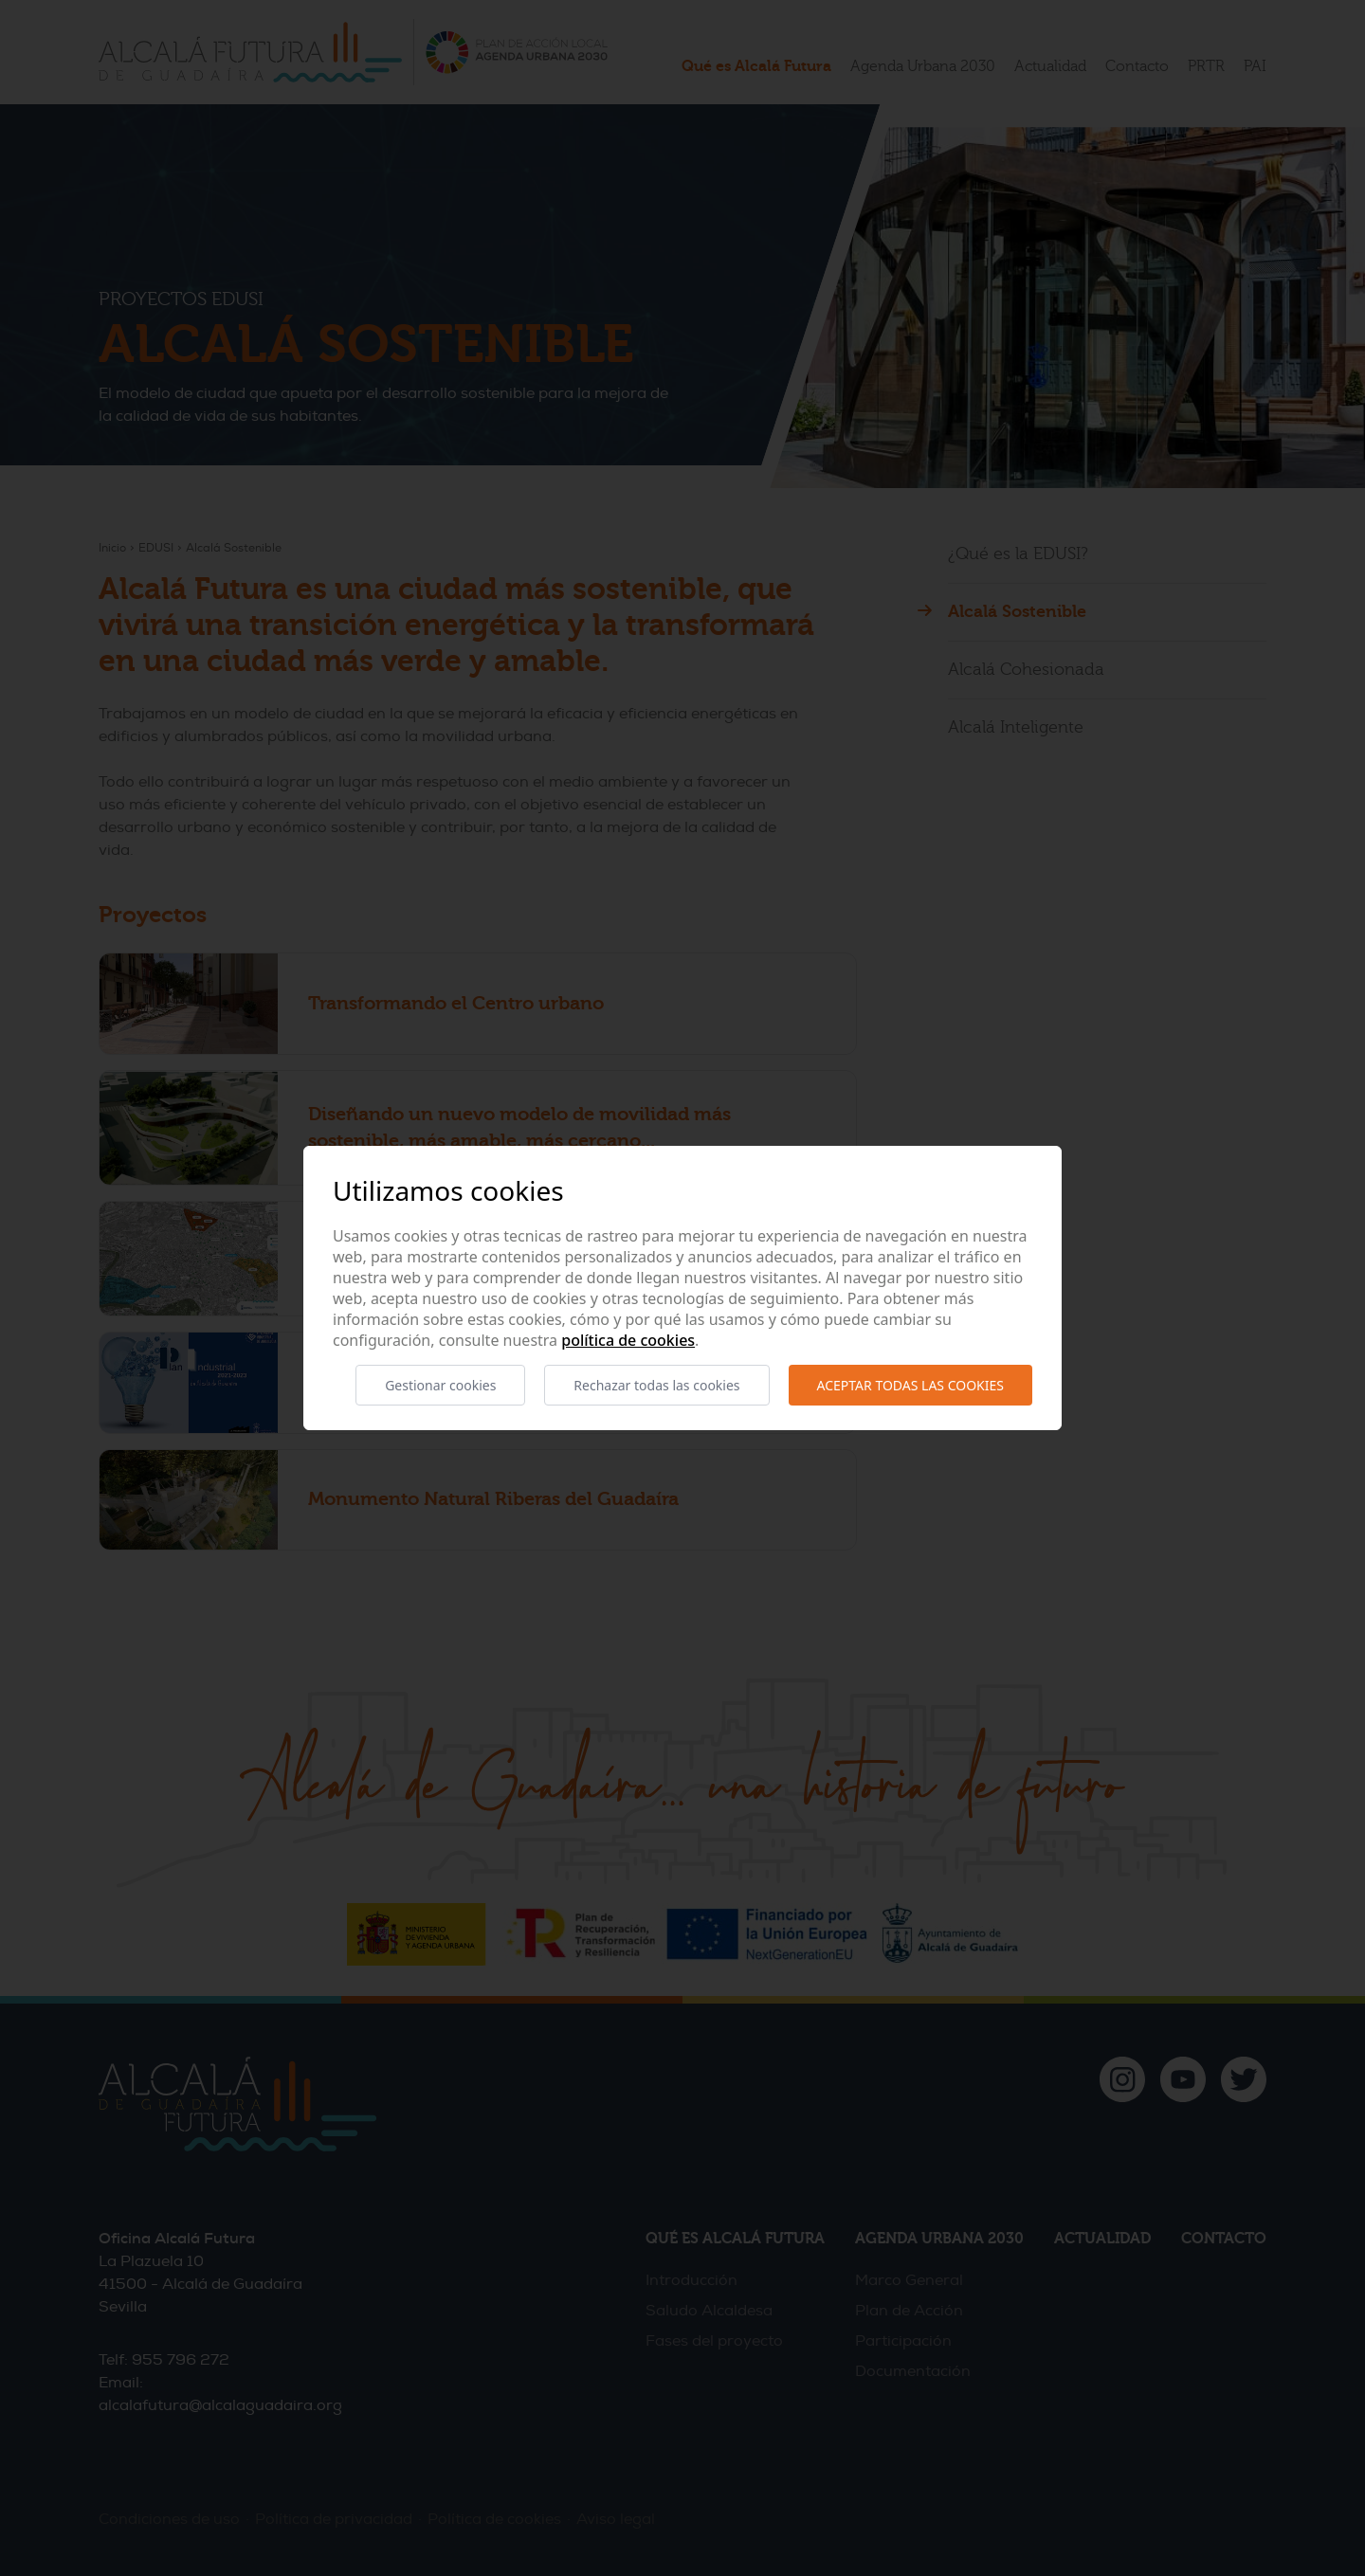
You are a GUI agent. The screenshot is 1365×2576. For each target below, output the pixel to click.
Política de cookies (628, 1340)
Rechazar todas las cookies (656, 1385)
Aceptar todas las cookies (910, 1385)
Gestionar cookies (440, 1385)
